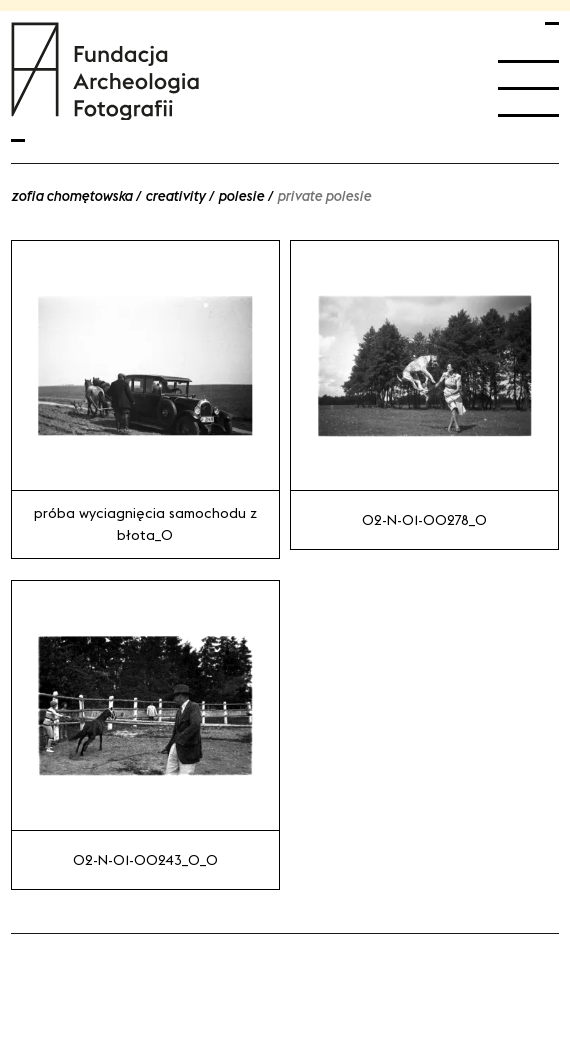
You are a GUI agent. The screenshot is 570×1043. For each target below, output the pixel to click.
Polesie (241, 196)
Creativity (175, 196)
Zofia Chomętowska (71, 196)
